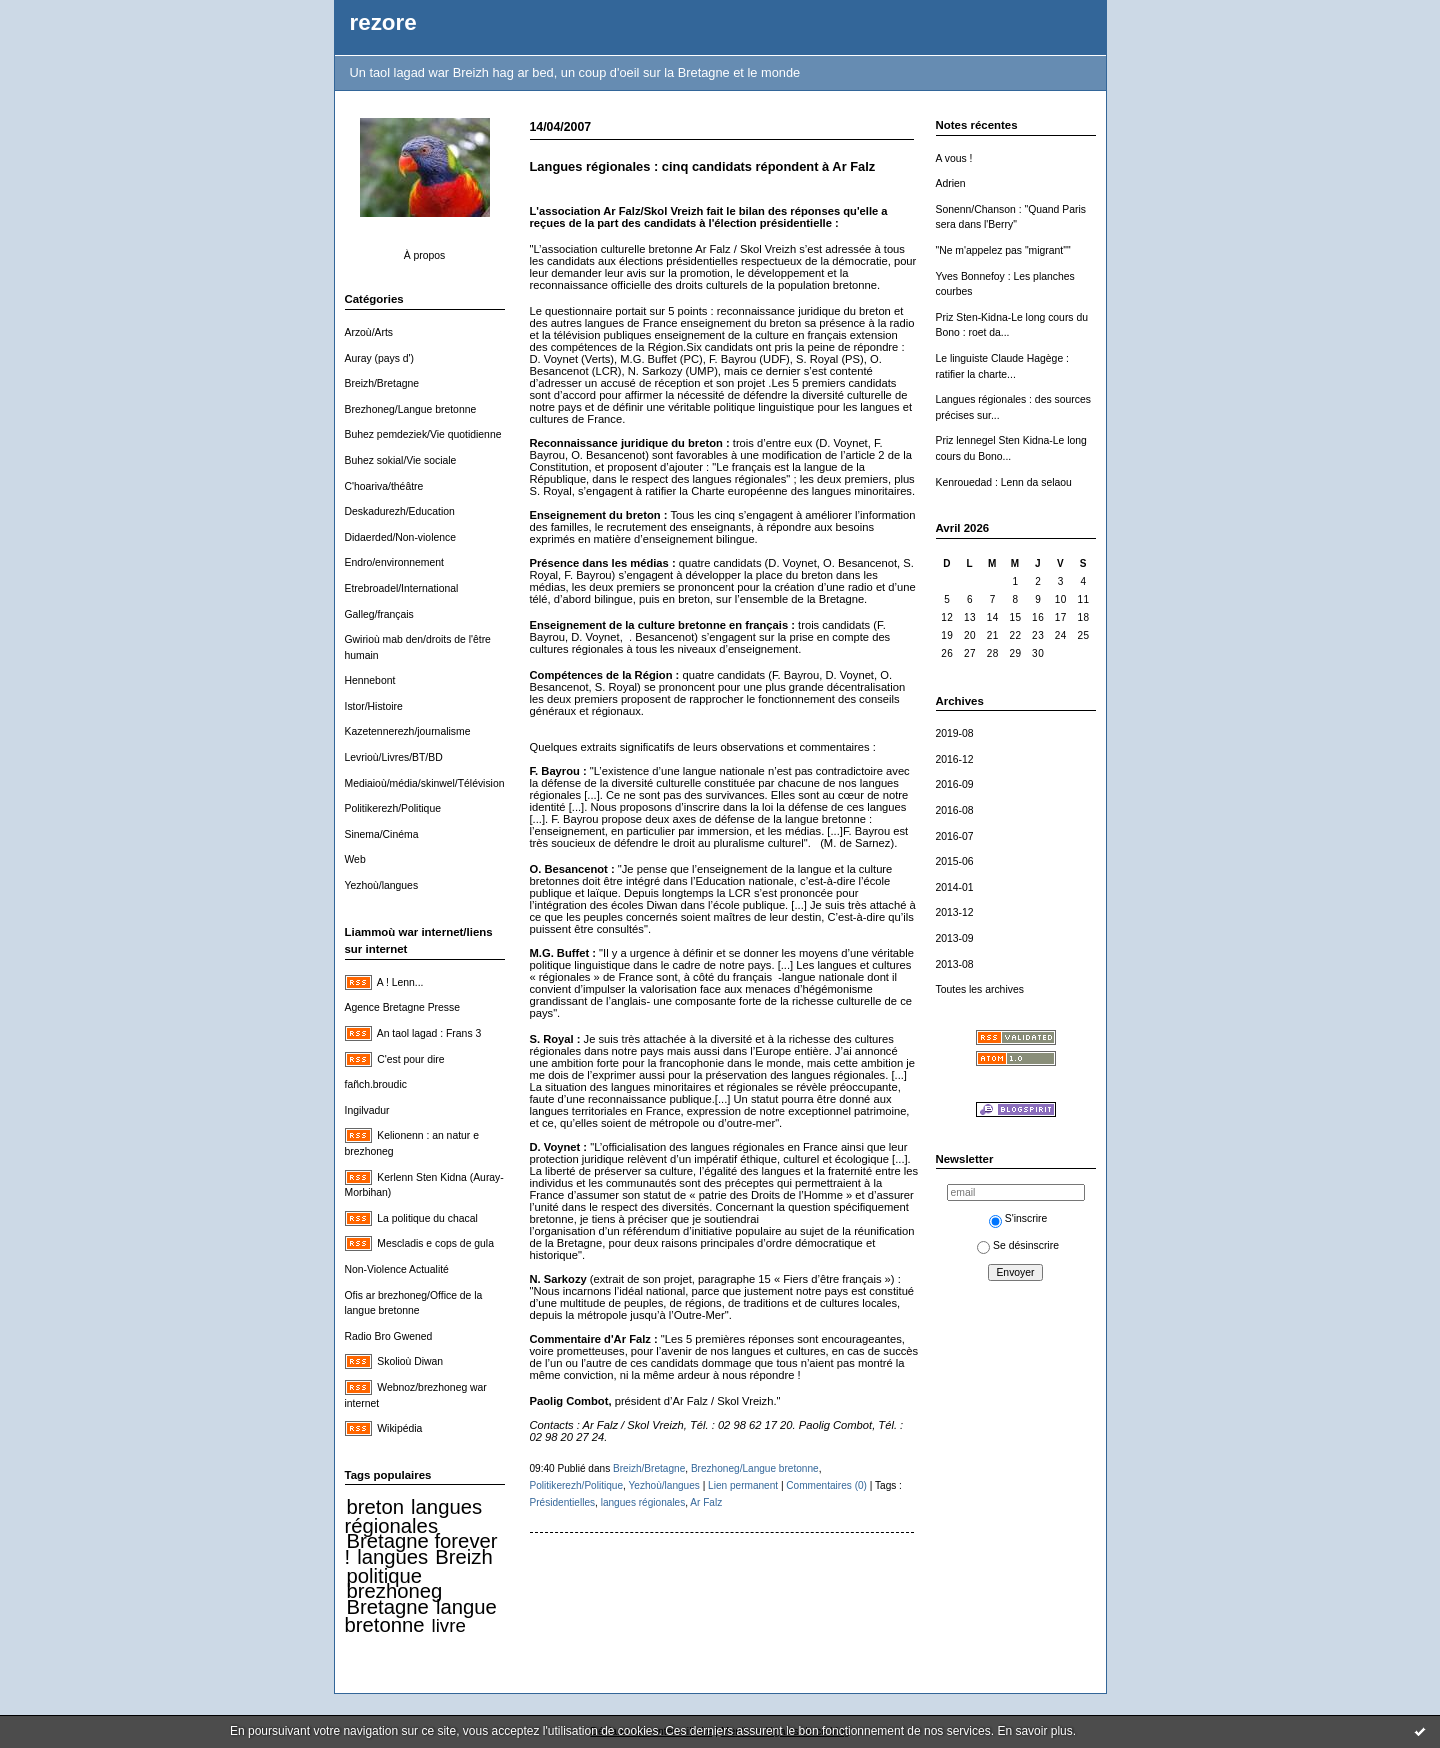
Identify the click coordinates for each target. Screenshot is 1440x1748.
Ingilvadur (367, 1110)
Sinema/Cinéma (382, 834)
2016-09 (955, 784)
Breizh (463, 1557)
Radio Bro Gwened (389, 1336)
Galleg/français (379, 614)
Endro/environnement (394, 562)
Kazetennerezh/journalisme (408, 731)
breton (375, 1507)
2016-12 (955, 759)
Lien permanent (743, 1485)
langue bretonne (421, 1616)
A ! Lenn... (400, 982)
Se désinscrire (1018, 1245)
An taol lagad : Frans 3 (429, 1033)
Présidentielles (563, 1502)
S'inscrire (1018, 1218)
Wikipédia (399, 1428)
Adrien (951, 183)
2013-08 (955, 964)
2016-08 (955, 810)
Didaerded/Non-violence (400, 537)
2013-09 (955, 938)
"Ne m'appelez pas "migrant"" (1003, 250)
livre (449, 1625)
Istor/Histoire (374, 706)
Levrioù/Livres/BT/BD (394, 757)
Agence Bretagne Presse (403, 1007)
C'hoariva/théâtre (384, 486)
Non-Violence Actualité (397, 1269)
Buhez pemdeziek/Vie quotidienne (423, 434)
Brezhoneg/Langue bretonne (411, 409)
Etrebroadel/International (402, 588)
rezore (383, 22)
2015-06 (955, 861)
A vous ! (954, 158)
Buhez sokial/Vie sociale (401, 460)
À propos (425, 255)
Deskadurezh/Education (400, 511)
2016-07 (955, 836)
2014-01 (955, 887)
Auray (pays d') (380, 358)
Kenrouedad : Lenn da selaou (1004, 482)
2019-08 (955, 733)
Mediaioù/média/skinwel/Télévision (425, 783)
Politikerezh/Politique (393, 808)
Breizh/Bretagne (382, 383)
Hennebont (370, 680)
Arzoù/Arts (369, 332)
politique (385, 1576)
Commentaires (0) (826, 1485)
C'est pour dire (410, 1059)
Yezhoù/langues (382, 885)
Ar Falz (706, 1502)
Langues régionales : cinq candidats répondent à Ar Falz (703, 166)
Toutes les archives (980, 989)
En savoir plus (1034, 1731)
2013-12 (955, 912)
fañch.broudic (376, 1084)
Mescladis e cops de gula (435, 1243)
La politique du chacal (427, 1218)
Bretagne (388, 1607)
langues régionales (414, 1516)
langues (392, 1557)
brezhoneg (395, 1591)
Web (355, 859)
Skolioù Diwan (410, 1361)
